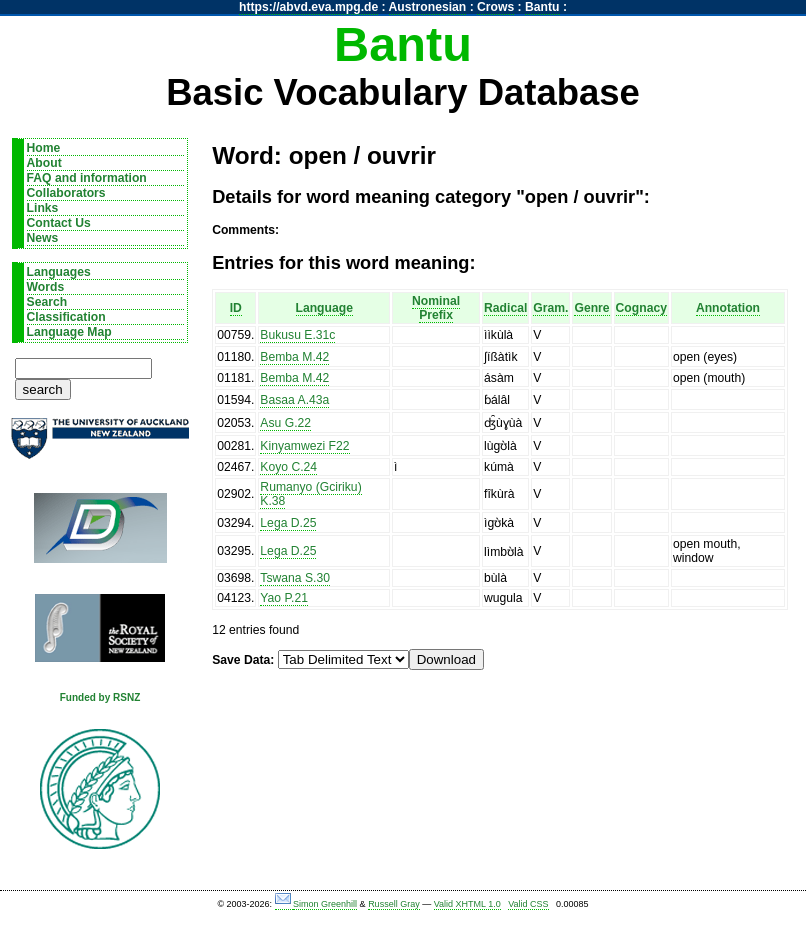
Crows (495, 7)
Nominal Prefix (436, 308)
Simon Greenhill (325, 904)
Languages (59, 272)
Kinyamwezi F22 (304, 446)
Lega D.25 (288, 523)
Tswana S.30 (295, 578)
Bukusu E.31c (297, 335)
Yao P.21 (284, 598)
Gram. (550, 308)
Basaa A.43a (294, 400)
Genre (591, 308)
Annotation (728, 308)
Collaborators (66, 193)
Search (47, 302)
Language (324, 308)
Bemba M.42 (294, 357)
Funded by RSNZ (100, 697)
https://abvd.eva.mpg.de (308, 7)
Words (46, 287)
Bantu (542, 7)
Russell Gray (394, 904)
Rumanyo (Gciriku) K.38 (310, 494)
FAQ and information (87, 178)
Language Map (69, 332)
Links (43, 208)
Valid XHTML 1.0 (467, 904)
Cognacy (641, 308)
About (44, 163)
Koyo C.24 (288, 467)
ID (236, 308)
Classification (66, 317)
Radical (505, 308)
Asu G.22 (285, 423)
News (43, 238)
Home (44, 148)
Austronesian (428, 7)
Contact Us (59, 223)
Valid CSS (528, 904)
